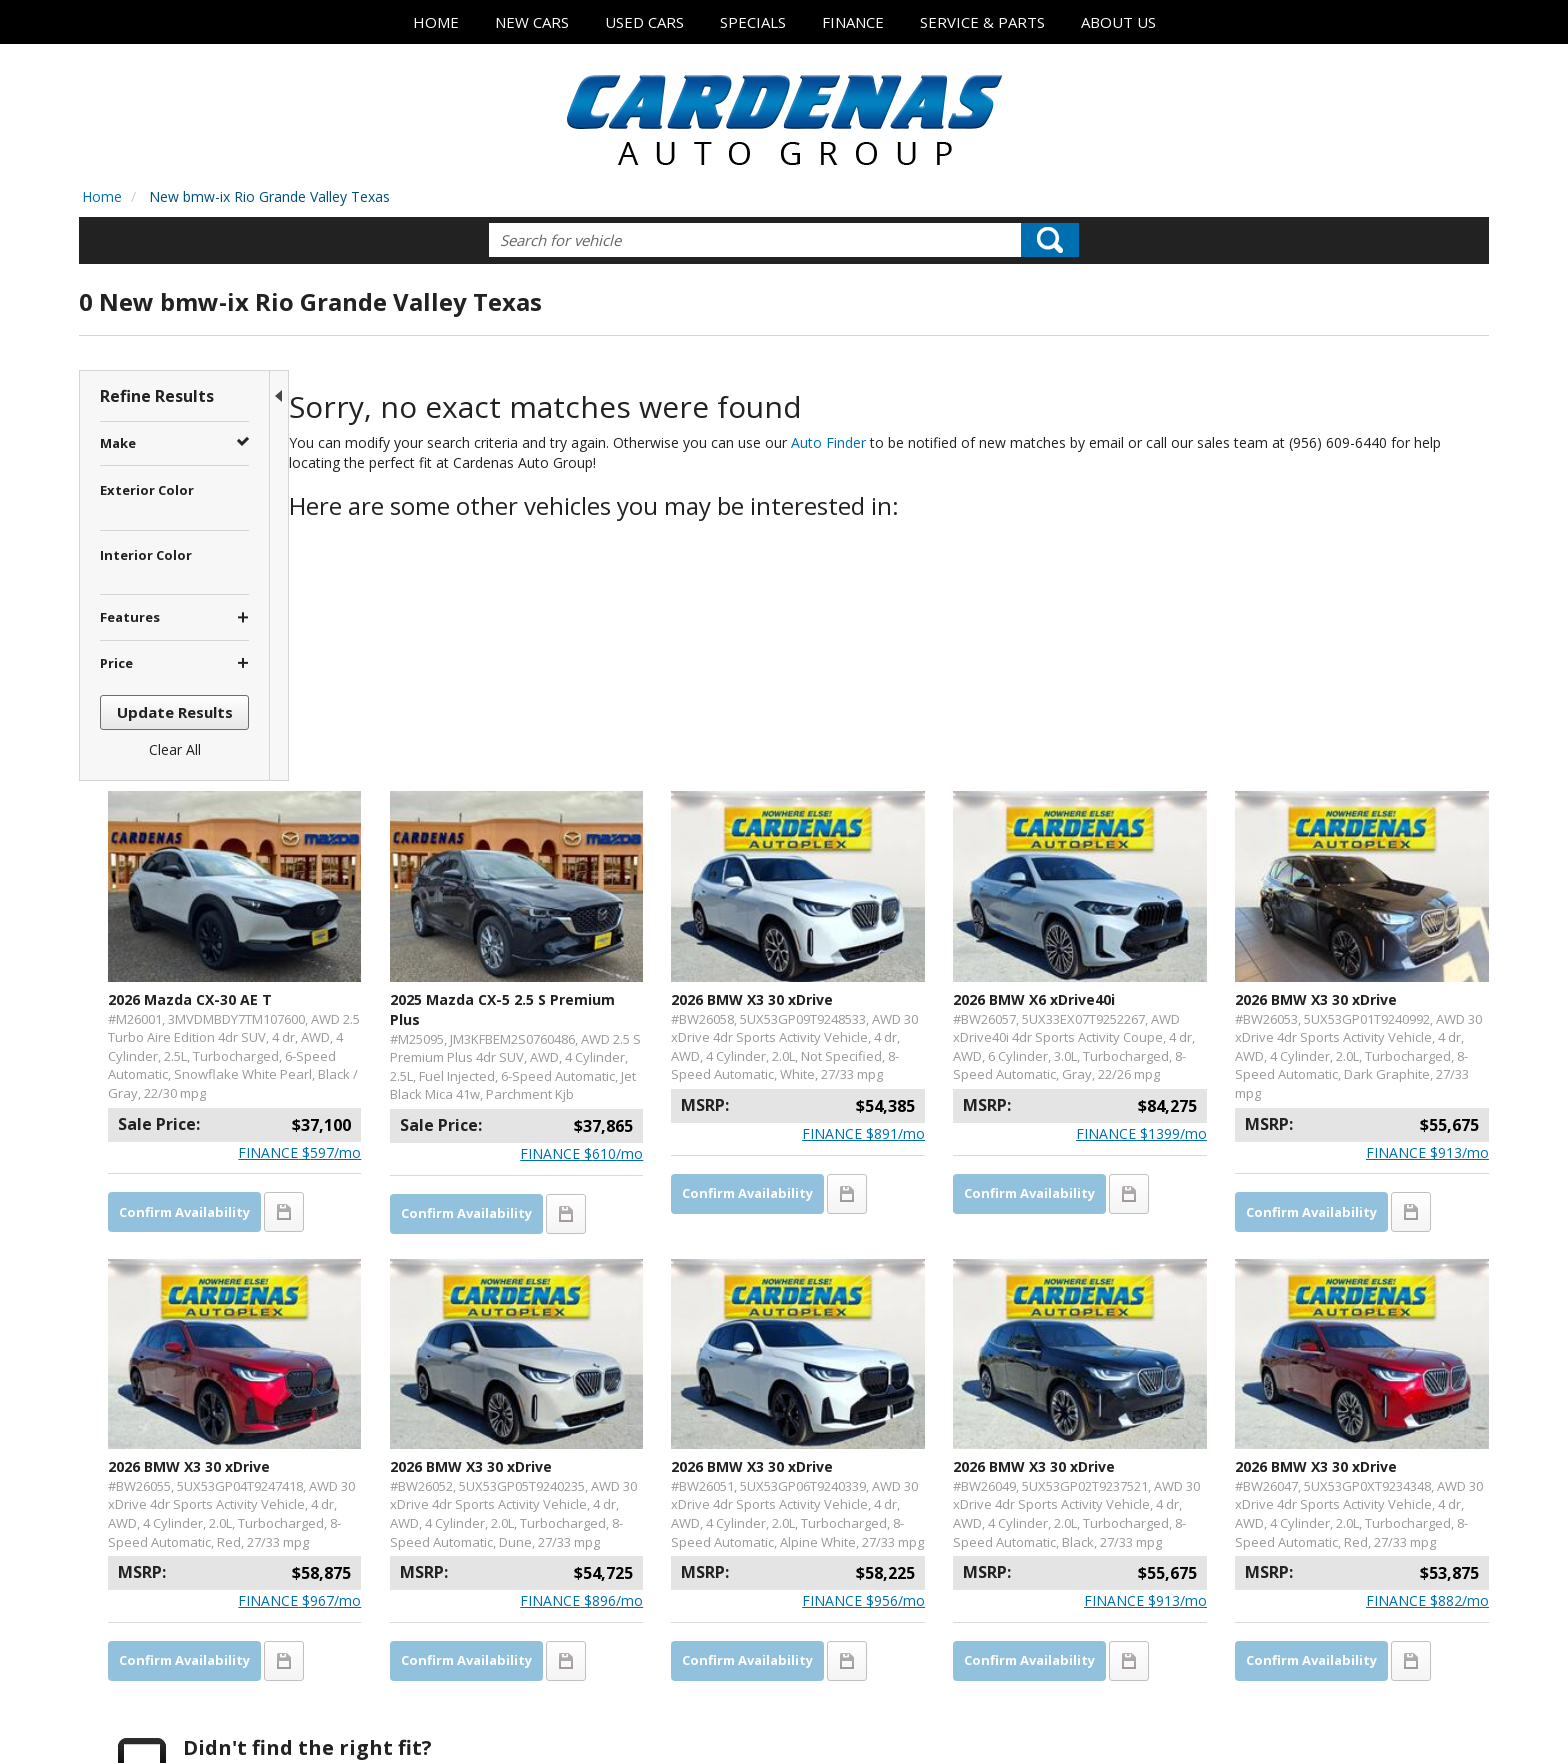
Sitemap (419, 1711)
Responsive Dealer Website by (1395, 1717)
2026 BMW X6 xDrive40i (1114, 738)
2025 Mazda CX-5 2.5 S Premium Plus (631, 748)
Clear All (175, 749)
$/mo (467, 910)
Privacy (356, 1711)
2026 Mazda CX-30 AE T (395, 738)
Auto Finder (852, 442)
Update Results (175, 712)
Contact (297, 1711)
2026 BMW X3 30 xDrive (874, 738)
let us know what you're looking (518, 1518)
